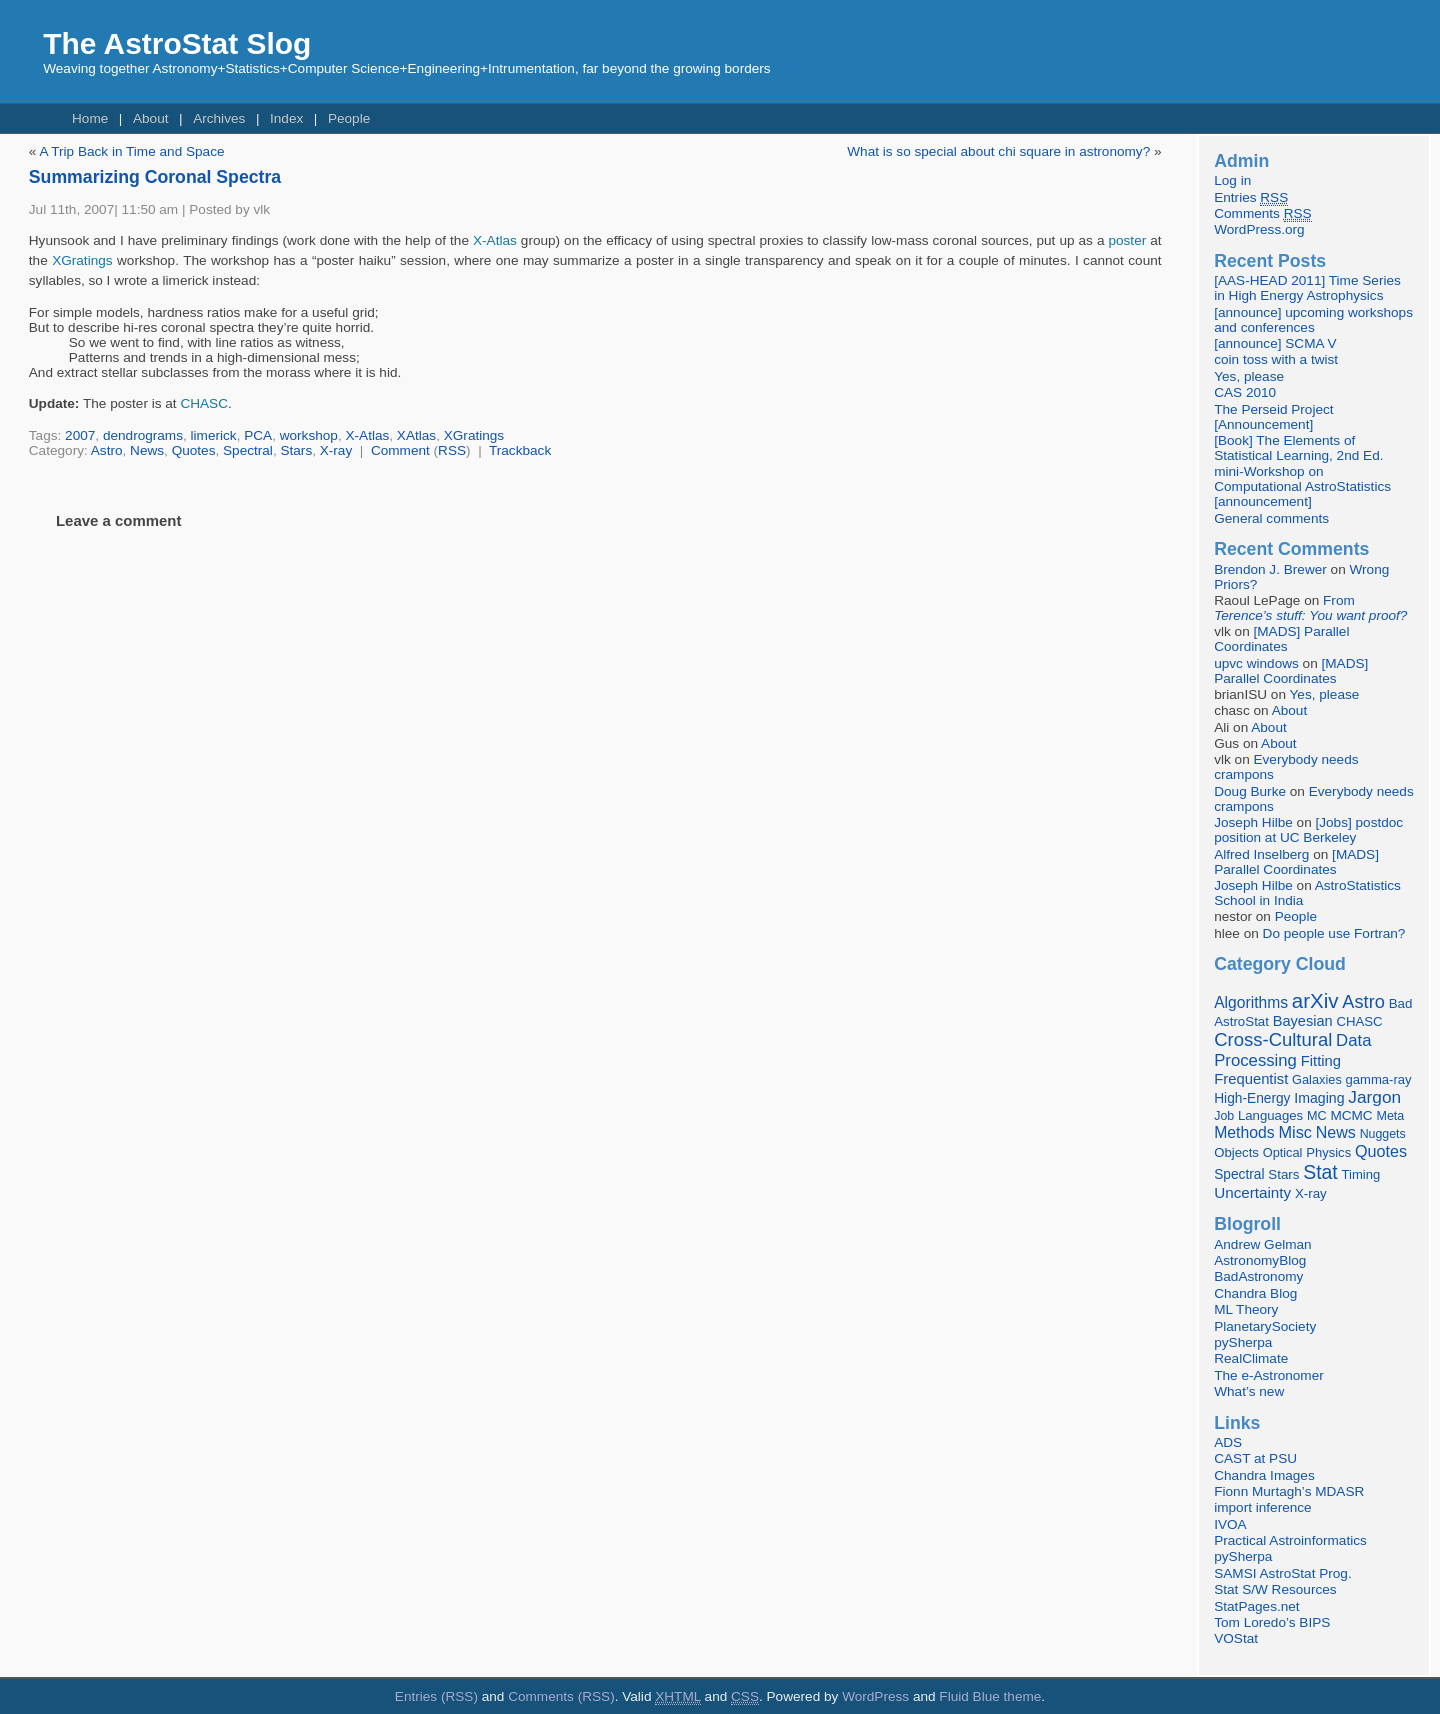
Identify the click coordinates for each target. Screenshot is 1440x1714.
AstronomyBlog (1260, 1260)
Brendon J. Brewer (1270, 569)
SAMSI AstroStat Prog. (1283, 1573)
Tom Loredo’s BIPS (1272, 1622)
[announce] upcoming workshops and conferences (1313, 320)
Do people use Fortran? (1334, 933)
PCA (258, 435)
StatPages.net (1256, 1606)
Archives (219, 118)
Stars (296, 450)
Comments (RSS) (561, 1696)
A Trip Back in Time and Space (131, 151)
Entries (1251, 198)
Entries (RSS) (436, 1696)
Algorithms (1251, 1002)
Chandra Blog (1255, 1293)
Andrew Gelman (1262, 1244)
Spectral (248, 450)
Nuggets (1383, 1134)
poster (1127, 240)
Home (90, 118)
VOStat (1236, 1638)
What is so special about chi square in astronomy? (998, 151)
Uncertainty (1252, 1192)
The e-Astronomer (1269, 1375)
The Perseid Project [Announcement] (1273, 417)
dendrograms (143, 435)
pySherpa (1243, 1342)
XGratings (82, 260)
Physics (1328, 1152)
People (349, 118)
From (1310, 608)
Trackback (520, 450)
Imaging (1319, 1098)
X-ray (336, 450)
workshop (309, 435)
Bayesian (1303, 1021)
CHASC (204, 403)
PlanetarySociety (1265, 1326)
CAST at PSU (1255, 1458)
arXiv (1315, 1000)
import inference (1262, 1507)
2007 (80, 435)
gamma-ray (1379, 1079)
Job (1224, 1116)
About (151, 118)
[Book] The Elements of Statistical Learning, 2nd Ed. (1298, 448)
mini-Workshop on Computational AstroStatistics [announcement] (1302, 486)
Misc (1295, 1132)
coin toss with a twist (1276, 359)
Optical (1283, 1152)
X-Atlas (495, 240)
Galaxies (1317, 1079)
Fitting (1321, 1061)
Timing (1361, 1174)
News (147, 450)
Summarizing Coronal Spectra (155, 177)
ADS (1228, 1442)
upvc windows (1256, 663)
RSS (452, 450)
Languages (1270, 1115)
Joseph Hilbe (1253, 822)
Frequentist (1251, 1079)
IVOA (1230, 1524)
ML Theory (1246, 1309)
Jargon (1374, 1097)
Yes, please (1249, 376)
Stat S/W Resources (1275, 1589)
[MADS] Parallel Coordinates (1281, 639)
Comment (400, 450)
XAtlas (416, 435)
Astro (107, 450)
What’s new (1249, 1391)
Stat (1320, 1172)
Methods (1244, 1132)
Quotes (194, 450)
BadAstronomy (1258, 1276)
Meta (1390, 1116)
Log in (1232, 180)
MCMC (1351, 1115)
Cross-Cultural (1273, 1039)
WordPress (875, 1696)
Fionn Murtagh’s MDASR (1289, 1491)
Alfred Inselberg (1261, 854)
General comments (1271, 518)
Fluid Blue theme (990, 1696)
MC (1317, 1116)
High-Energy (1252, 1098)
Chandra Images (1264, 1475)
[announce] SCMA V (1275, 343)
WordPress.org (1259, 229)
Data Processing (1292, 1050)
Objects (1236, 1152)
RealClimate (1251, 1358)
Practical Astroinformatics (1290, 1540)
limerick (214, 435)
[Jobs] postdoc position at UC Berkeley (1308, 830)
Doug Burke (1250, 791)
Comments (1262, 214)
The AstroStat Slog (177, 43)
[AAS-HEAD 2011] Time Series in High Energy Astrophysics (1307, 288)
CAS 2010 (1245, 392)
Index (286, 118)
